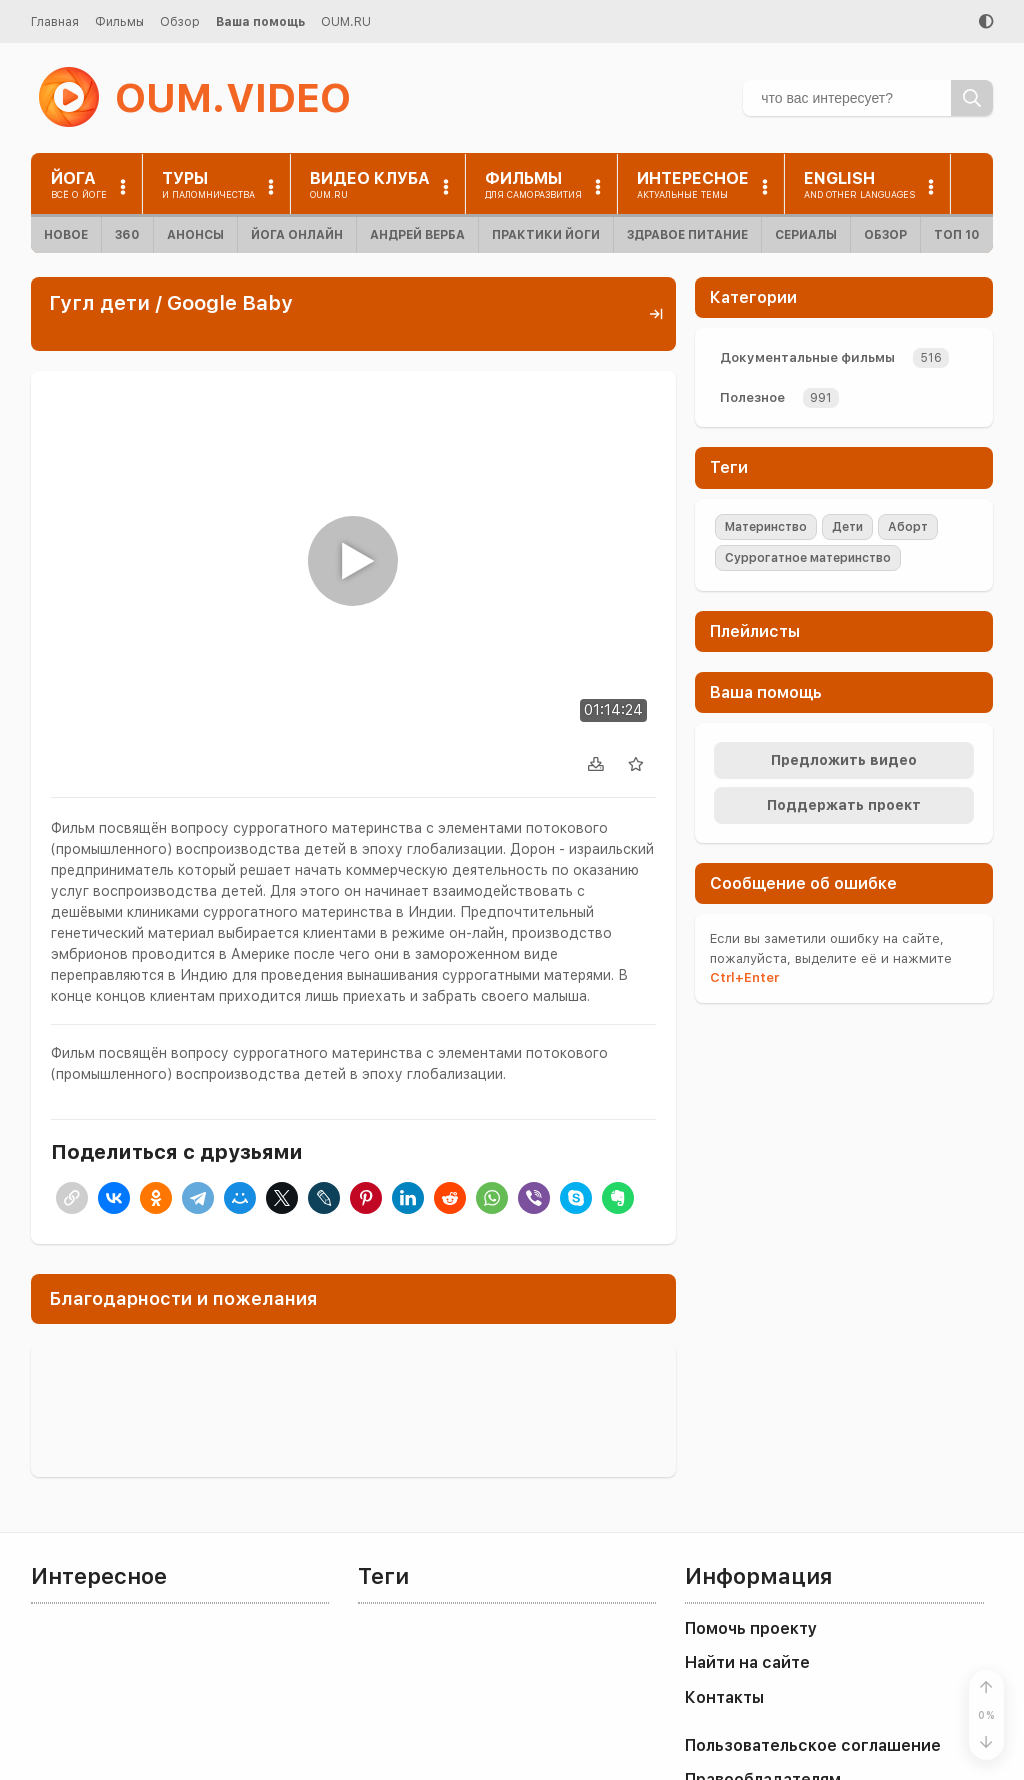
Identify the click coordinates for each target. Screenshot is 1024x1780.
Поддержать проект (844, 805)
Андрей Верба (417, 235)
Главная (55, 22)
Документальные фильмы (807, 357)
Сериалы (806, 235)
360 (127, 235)
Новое (66, 235)
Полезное (752, 397)
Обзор (180, 22)
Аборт (908, 527)
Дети (847, 527)
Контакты (724, 1697)
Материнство (766, 527)
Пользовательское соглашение (813, 1745)
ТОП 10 (957, 235)
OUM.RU (346, 22)
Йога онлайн (297, 235)
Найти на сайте (747, 1662)
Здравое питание (687, 235)
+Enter (744, 977)
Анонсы (195, 235)
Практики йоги (546, 235)
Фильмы (119, 22)
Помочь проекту (751, 1628)
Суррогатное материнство (808, 558)
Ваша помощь (260, 22)
